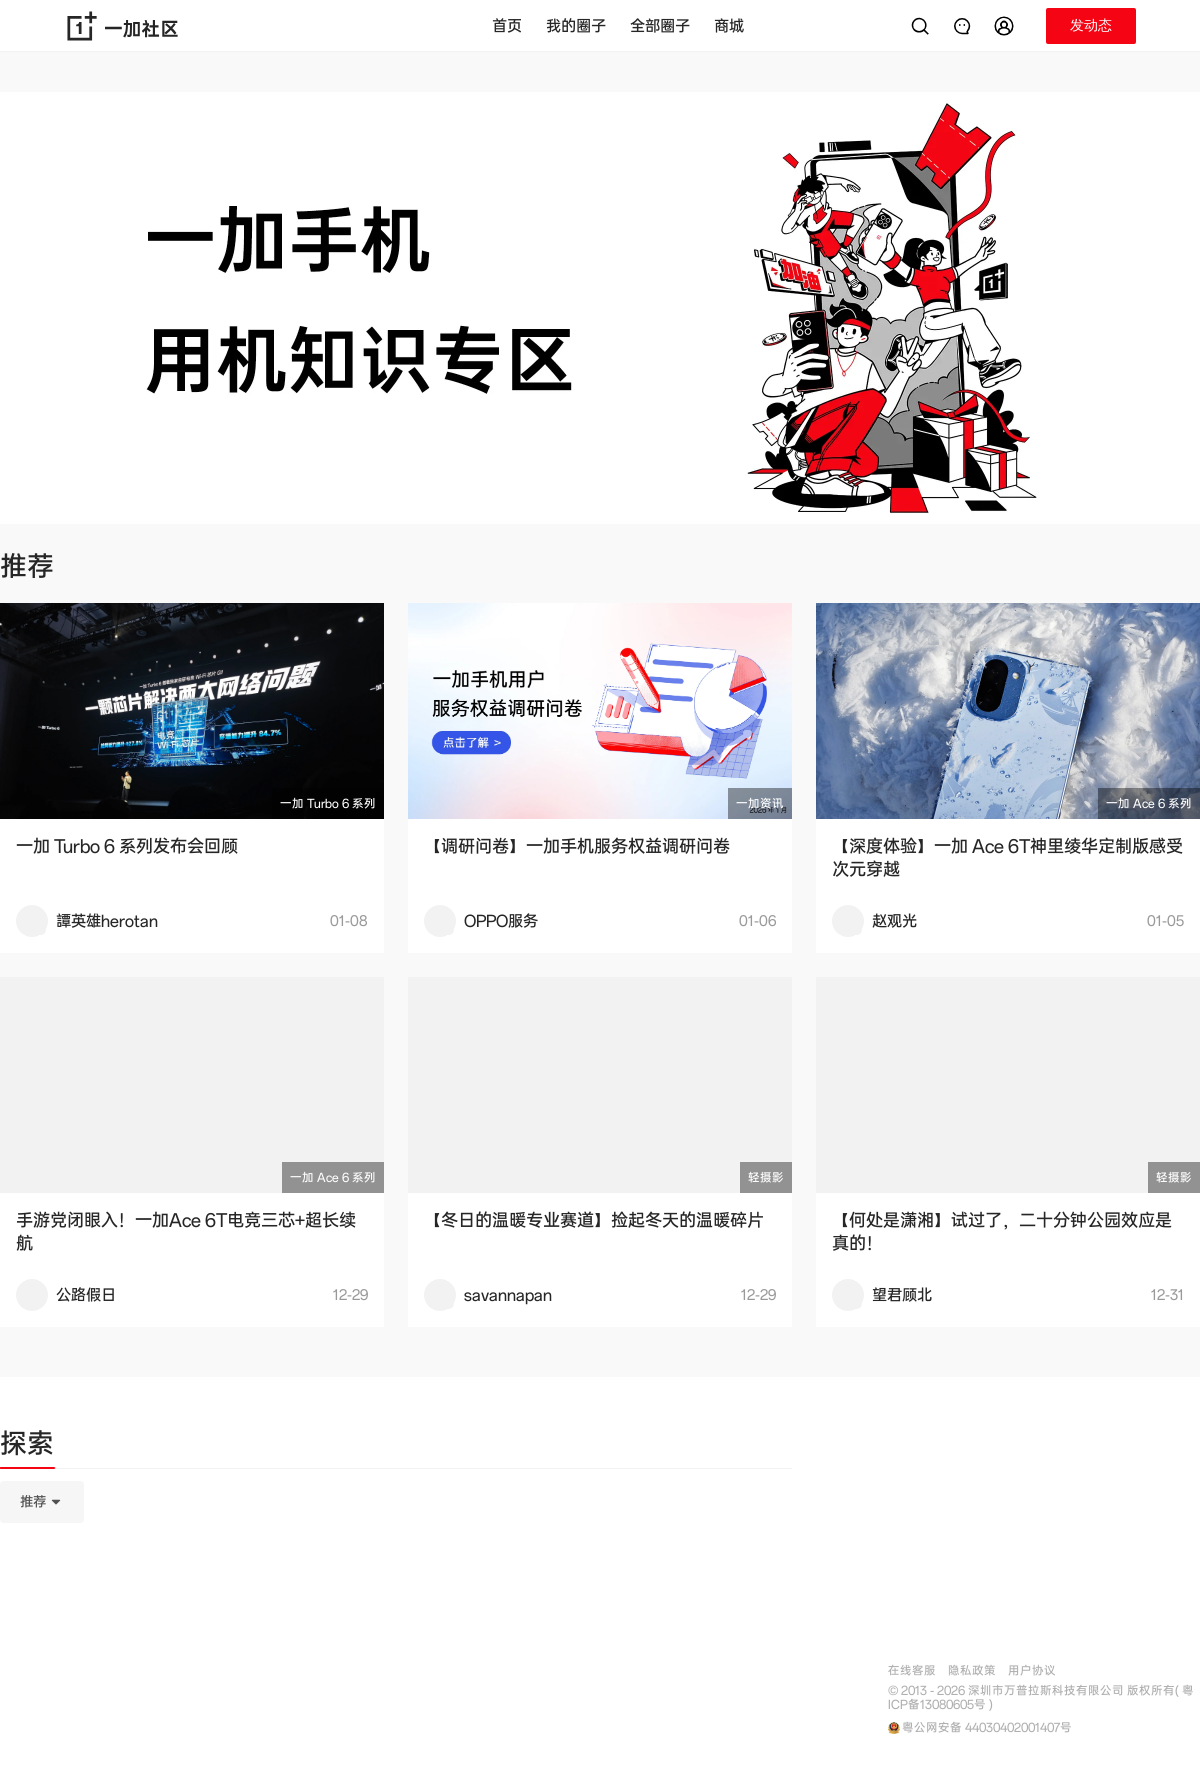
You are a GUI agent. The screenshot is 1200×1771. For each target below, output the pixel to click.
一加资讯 (760, 803)
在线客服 (912, 1670)
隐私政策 (972, 1670)
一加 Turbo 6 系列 (328, 803)
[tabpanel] (396, 1602)
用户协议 (1032, 1670)
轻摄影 (766, 1177)
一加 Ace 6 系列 (1149, 803)
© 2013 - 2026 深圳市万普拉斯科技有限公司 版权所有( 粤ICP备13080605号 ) (1041, 1698)
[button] (1007, 26)
